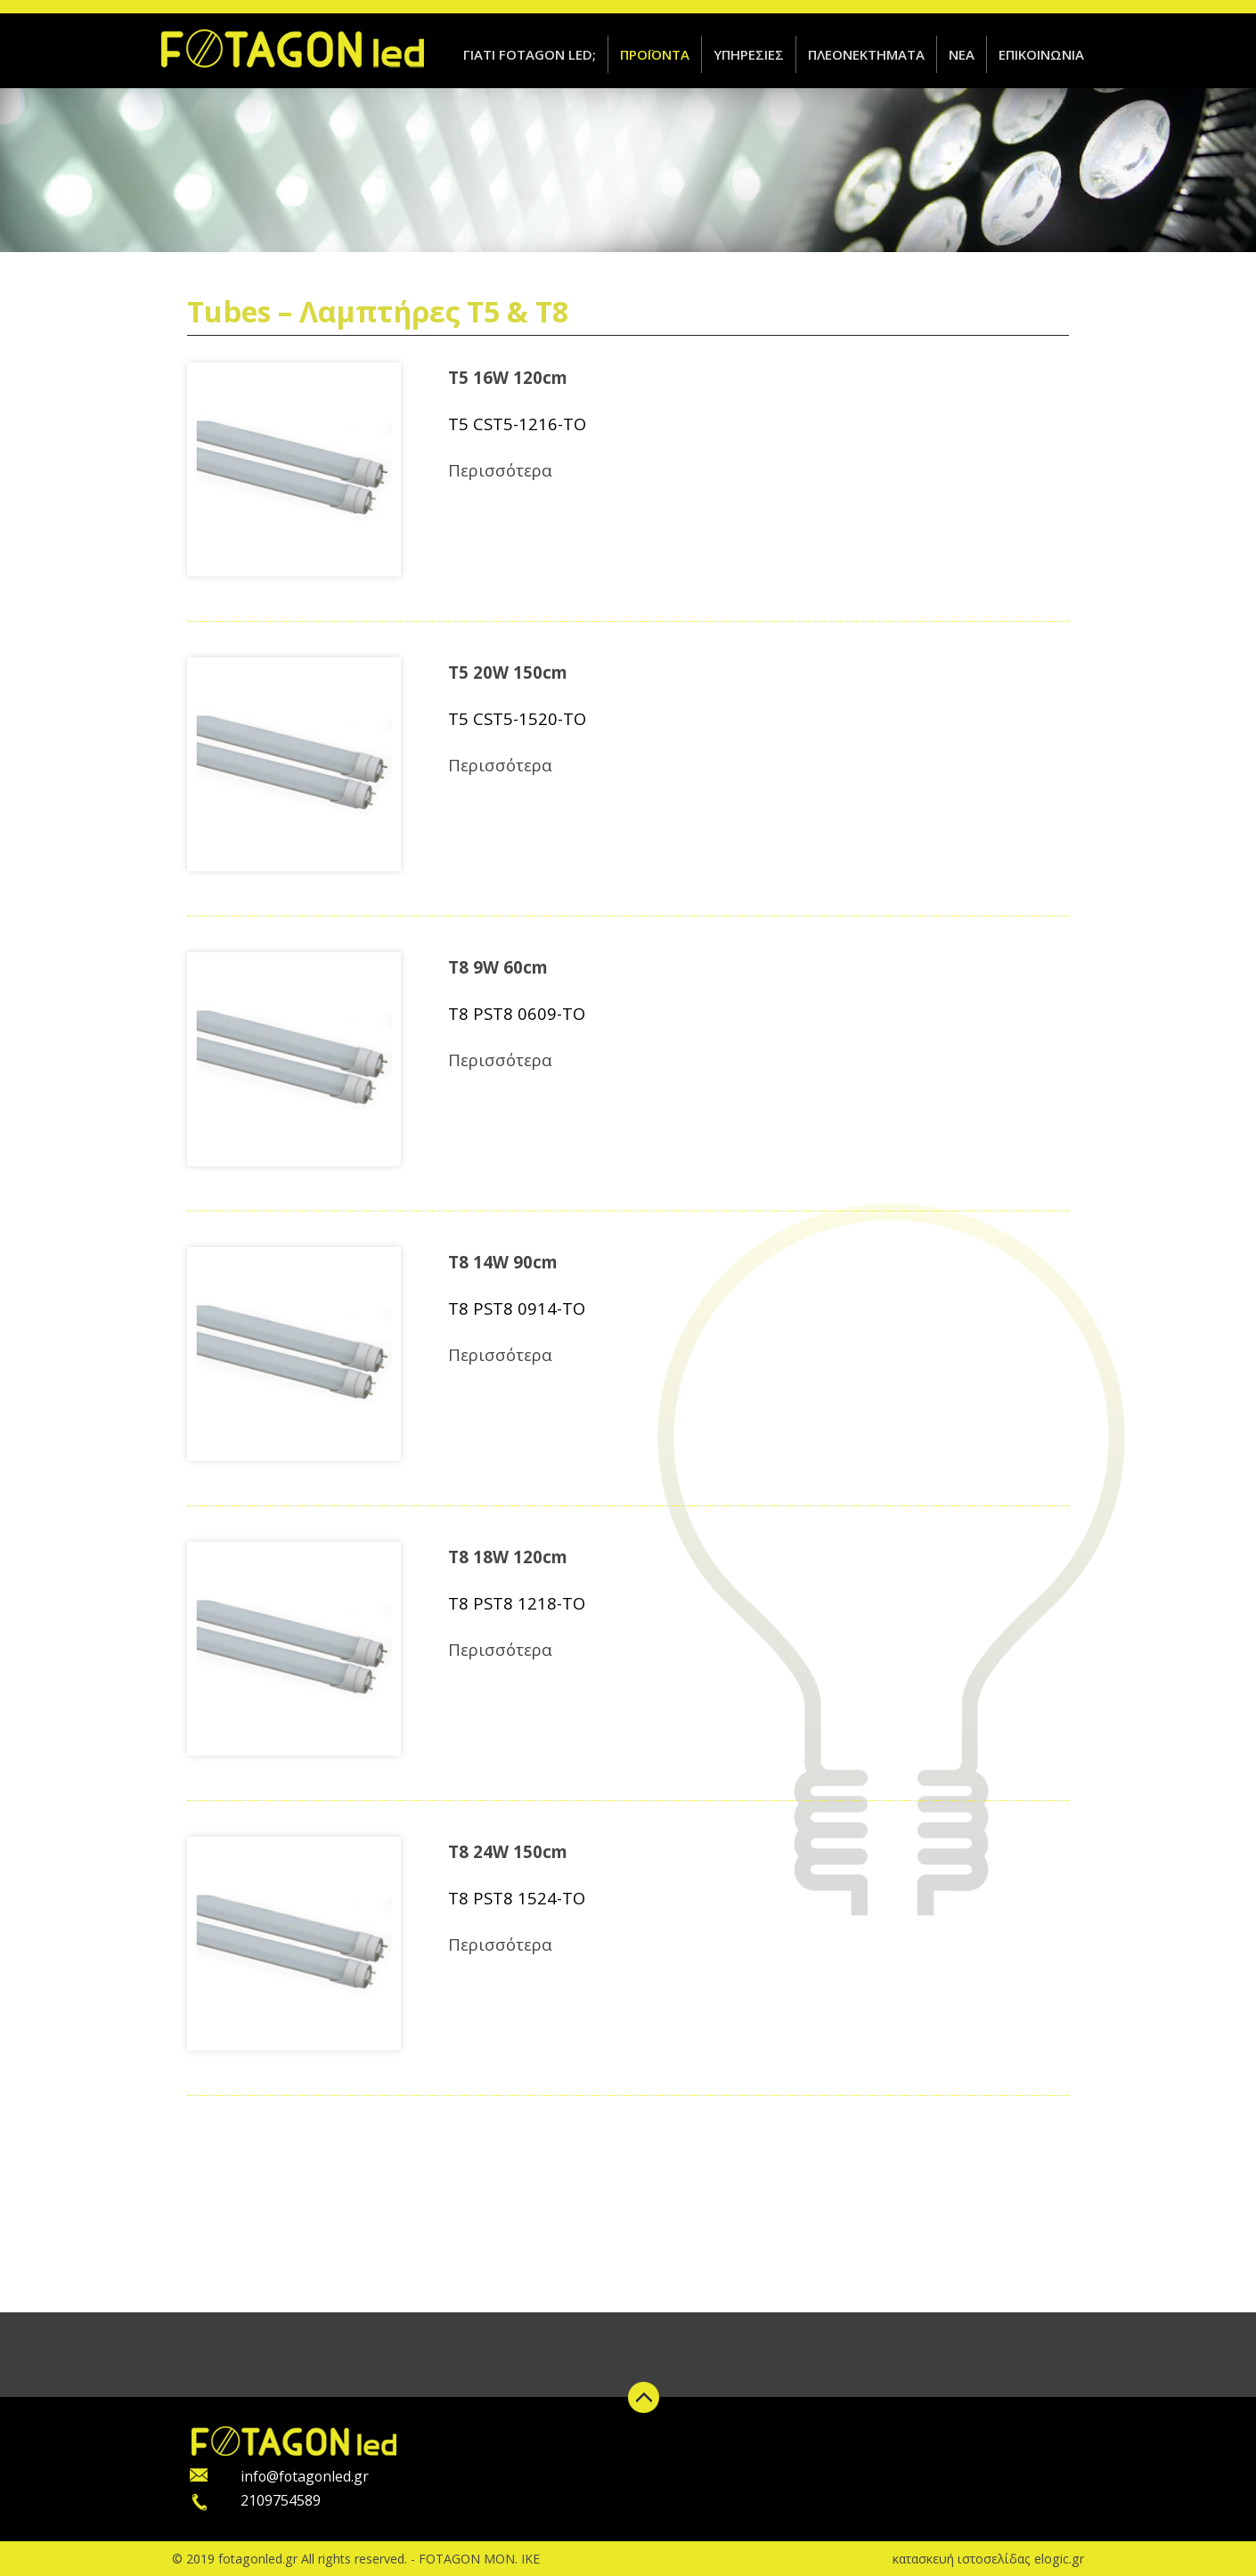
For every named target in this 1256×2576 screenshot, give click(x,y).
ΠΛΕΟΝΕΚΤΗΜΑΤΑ (866, 54)
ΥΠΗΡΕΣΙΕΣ (749, 54)
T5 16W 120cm (507, 377)
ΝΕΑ (962, 54)
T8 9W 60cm (498, 967)
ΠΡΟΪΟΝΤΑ (654, 54)
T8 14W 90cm (503, 1262)
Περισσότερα (499, 469)
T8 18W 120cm (507, 1556)
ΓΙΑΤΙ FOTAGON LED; (529, 54)
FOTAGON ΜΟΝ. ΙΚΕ (479, 2558)
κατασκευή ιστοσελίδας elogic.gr (988, 2558)
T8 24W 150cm (507, 1851)
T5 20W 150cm (507, 672)
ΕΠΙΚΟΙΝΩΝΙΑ (1041, 54)
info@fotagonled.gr (305, 2476)
